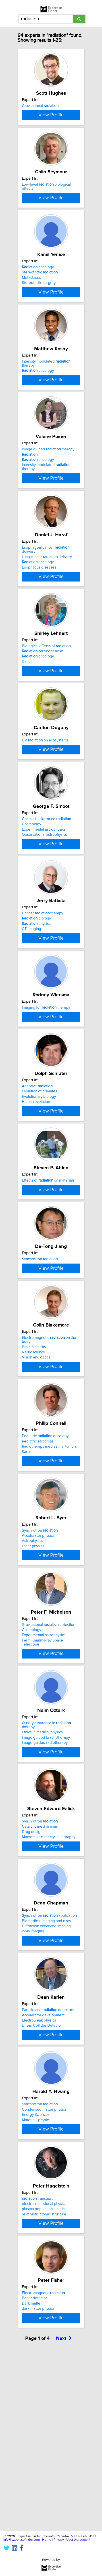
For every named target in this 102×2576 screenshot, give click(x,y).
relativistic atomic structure (44, 2382)
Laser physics (33, 1694)
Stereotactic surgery (39, 318)
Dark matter (32, 2475)
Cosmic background (46, 892)
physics (36, 1001)
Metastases (31, 313)
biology (36, 996)
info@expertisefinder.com (21, 2539)
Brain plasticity (34, 1491)
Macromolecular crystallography (48, 1989)
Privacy (59, 2539)
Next (64, 2514)
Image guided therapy (48, 499)
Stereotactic (40, 308)
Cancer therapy (42, 991)
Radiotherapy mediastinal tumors (49, 1591)
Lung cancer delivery (47, 607)
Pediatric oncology (45, 1580)
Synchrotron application (49, 2072)
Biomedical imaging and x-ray (46, 2077)
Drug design (32, 1984)
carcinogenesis (43, 701)
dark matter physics (38, 2481)
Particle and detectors (48, 2170)
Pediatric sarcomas (38, 1585)
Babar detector (34, 2470)
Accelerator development (43, 2175)
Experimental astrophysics (44, 903)
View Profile (51, 134)
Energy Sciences (36, 2279)
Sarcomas (30, 1596)
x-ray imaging (33, 2087)
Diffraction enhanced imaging (46, 2082)
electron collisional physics (44, 2372)
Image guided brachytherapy (46, 1890)
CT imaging (31, 1006)
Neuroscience (33, 1497)
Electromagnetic (43, 2465)
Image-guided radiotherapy (45, 1895)
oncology (38, 302)
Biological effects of (46, 696)
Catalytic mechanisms (40, 1979)
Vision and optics (36, 1502)
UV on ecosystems (45, 794)
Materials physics (36, 2284)
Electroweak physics (39, 2181)
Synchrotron (40, 1384)
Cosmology (31, 897)
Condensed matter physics (44, 2274)
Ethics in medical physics (42, 1884)
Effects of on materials (48, 1285)
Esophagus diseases (39, 617)
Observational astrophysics (44, 908)
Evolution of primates (39, 1192)
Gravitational (40, 106)
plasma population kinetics (44, 2377)
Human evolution (36, 1203)
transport (37, 2367)
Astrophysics (32, 1689)
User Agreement (78, 2539)
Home (46, 2539)
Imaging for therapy (46, 1089)
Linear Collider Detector (42, 2186)
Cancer (28, 711)
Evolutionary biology (39, 1198)
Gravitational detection (48, 1777)
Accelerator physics (38, 1684)
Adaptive (37, 1187)
